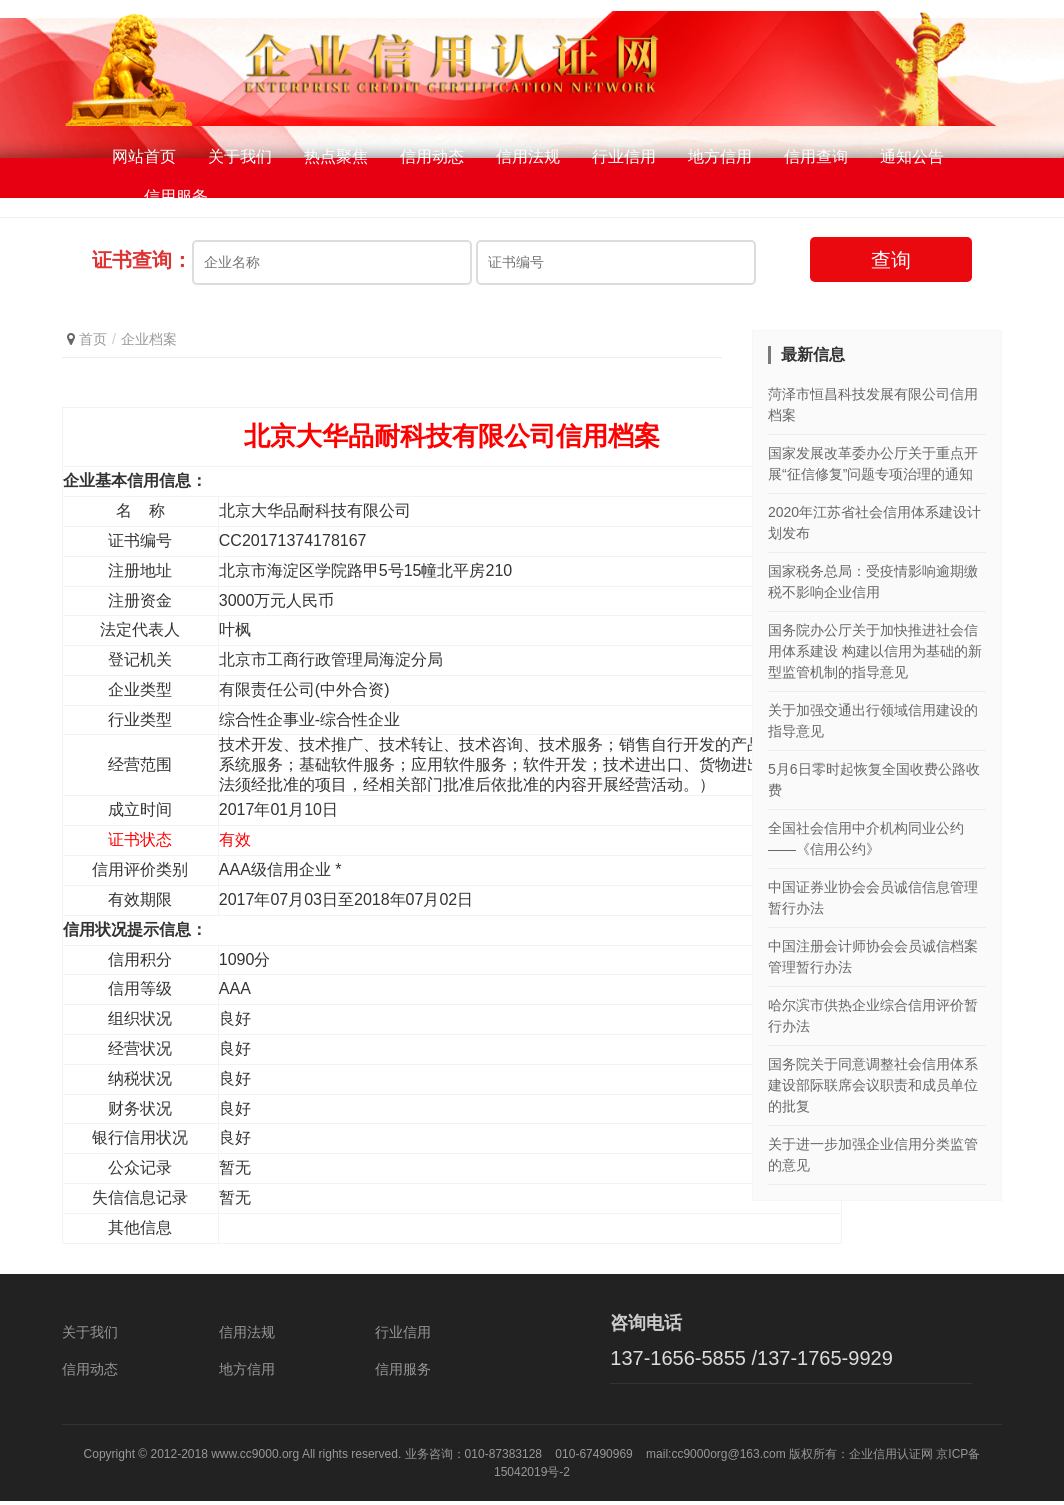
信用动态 (432, 159)
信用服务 (176, 199)
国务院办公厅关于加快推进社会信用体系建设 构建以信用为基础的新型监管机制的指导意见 (875, 654)
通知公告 (912, 159)
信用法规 (528, 159)
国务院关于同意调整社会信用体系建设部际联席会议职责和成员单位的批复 (873, 1088)
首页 (93, 342)
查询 (891, 263)
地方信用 (720, 159)
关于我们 (240, 159)
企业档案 (149, 342)
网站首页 (144, 159)
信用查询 (816, 159)
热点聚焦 (336, 159)
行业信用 (624, 159)
